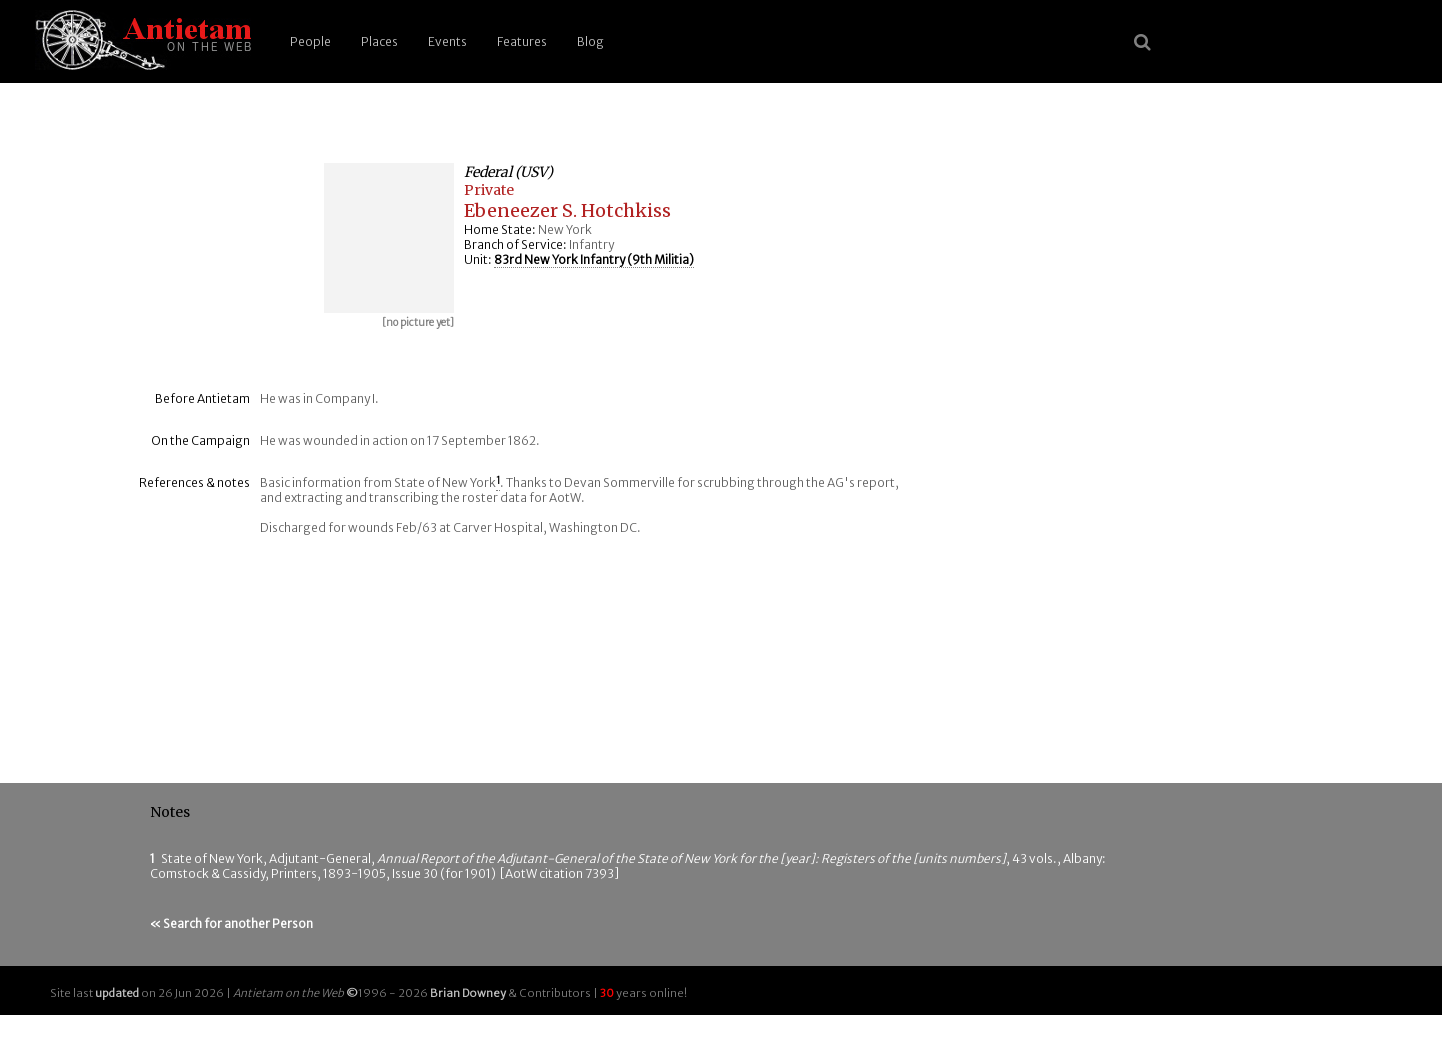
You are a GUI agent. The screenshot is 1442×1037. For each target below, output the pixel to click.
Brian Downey (468, 993)
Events (447, 41)
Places (379, 41)
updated (117, 993)
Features (522, 41)
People (310, 41)
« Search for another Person (231, 923)
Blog (590, 41)
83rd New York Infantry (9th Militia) (594, 259)
